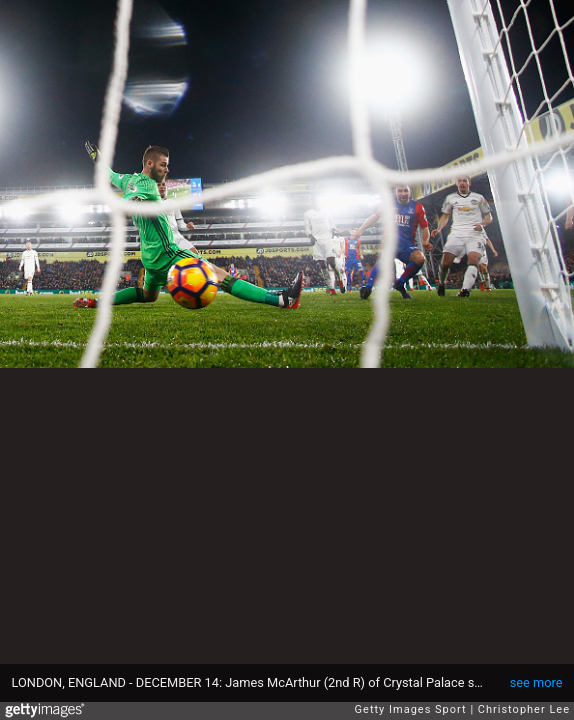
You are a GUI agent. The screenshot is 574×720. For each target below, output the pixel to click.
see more (536, 682)
